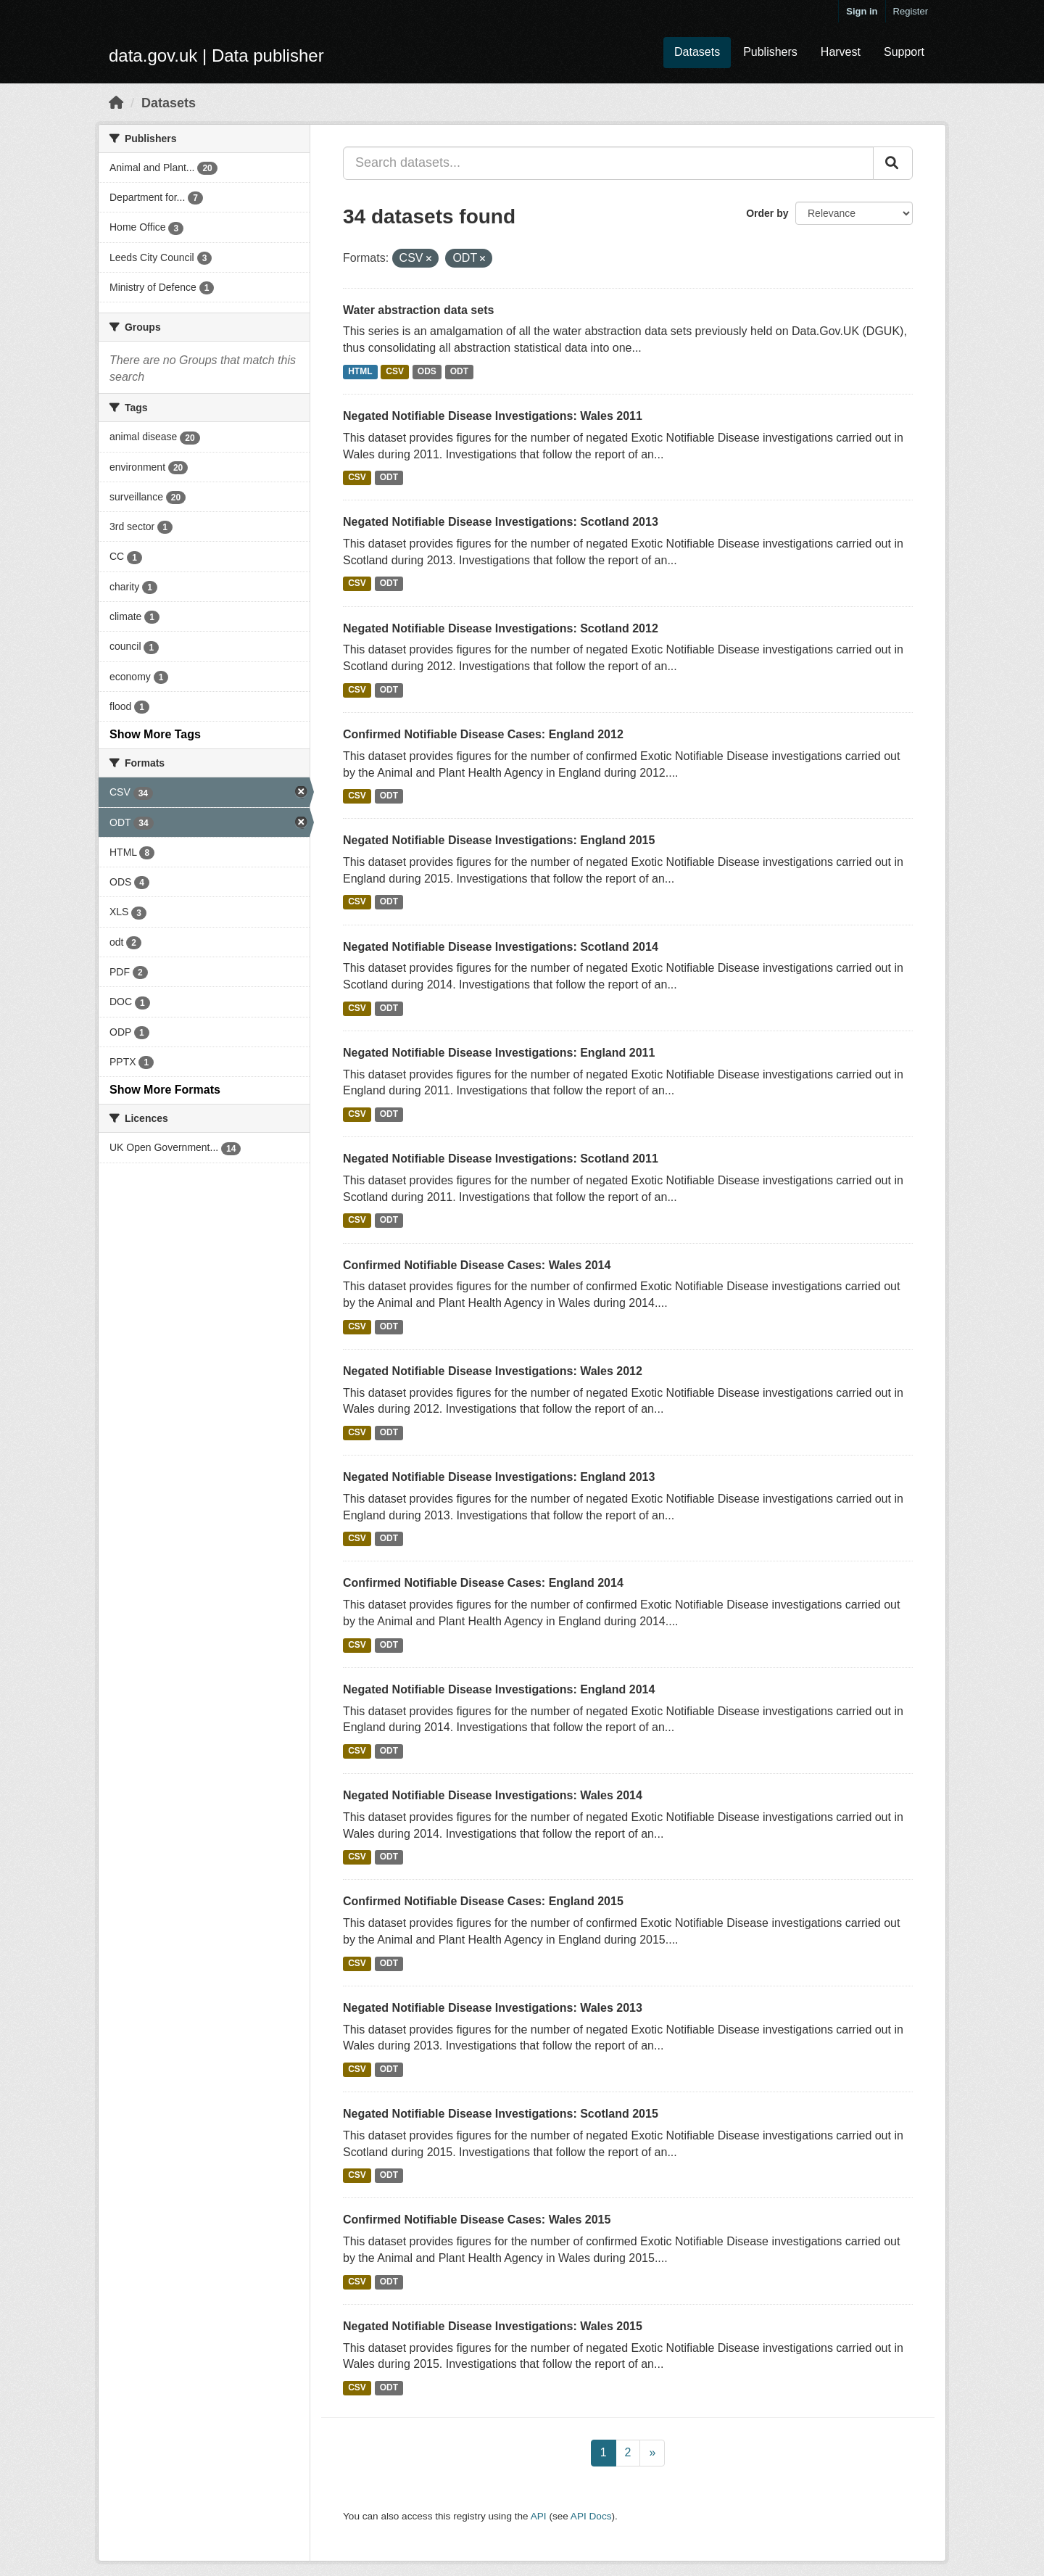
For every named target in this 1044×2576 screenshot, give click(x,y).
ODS (427, 371)
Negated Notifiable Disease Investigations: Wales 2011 (492, 416)
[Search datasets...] (608, 163)
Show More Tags (155, 734)
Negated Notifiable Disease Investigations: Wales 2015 (492, 2326)
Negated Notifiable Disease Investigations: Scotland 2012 (500, 628)
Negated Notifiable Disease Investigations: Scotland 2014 (500, 947)
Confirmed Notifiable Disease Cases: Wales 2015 (476, 2219)
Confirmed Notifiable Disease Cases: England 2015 (483, 1901)
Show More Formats (164, 1089)
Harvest (841, 52)
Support (904, 52)
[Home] (116, 103)
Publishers (770, 52)
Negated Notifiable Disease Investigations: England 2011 (499, 1052)
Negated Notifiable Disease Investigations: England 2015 (499, 840)
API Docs (591, 2516)
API (539, 2516)
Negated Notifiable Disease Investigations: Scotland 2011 (500, 1158)
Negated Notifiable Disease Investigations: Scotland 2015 (500, 2114)
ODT (459, 371)
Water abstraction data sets (418, 310)
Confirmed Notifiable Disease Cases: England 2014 (483, 1583)
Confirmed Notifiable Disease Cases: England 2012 (483, 734)
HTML (360, 371)
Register (910, 11)
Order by (767, 213)
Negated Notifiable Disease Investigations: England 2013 (499, 1477)
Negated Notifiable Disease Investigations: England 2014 (499, 1689)
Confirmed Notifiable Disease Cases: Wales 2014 (476, 1265)
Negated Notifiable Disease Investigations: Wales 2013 (492, 2008)
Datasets (697, 52)
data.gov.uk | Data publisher (216, 55)
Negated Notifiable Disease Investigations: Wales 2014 (492, 1795)
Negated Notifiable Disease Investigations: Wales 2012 (492, 1371)
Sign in (861, 11)
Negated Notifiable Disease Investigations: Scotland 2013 (500, 522)
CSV (395, 371)
